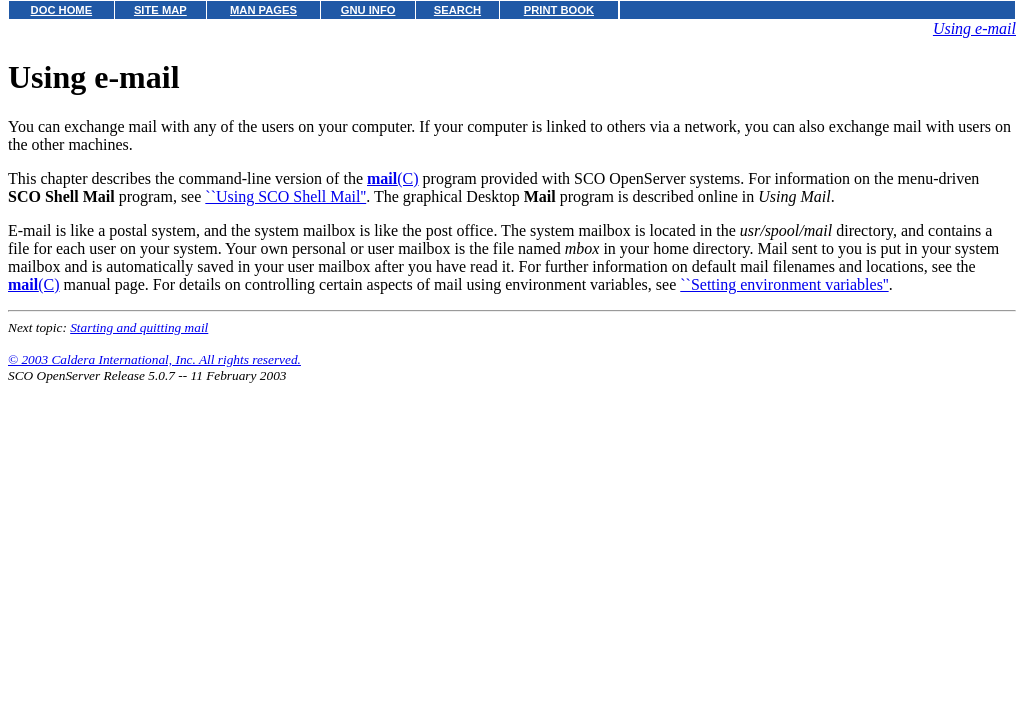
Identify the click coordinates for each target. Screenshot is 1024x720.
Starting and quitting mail (139, 327)
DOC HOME (62, 10)
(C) (393, 178)
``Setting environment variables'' (784, 284)
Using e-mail (974, 28)
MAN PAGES (263, 10)
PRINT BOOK (559, 10)
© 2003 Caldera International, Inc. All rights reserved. (154, 359)
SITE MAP (160, 10)
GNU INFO (368, 10)
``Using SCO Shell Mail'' (285, 196)
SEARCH (457, 10)
